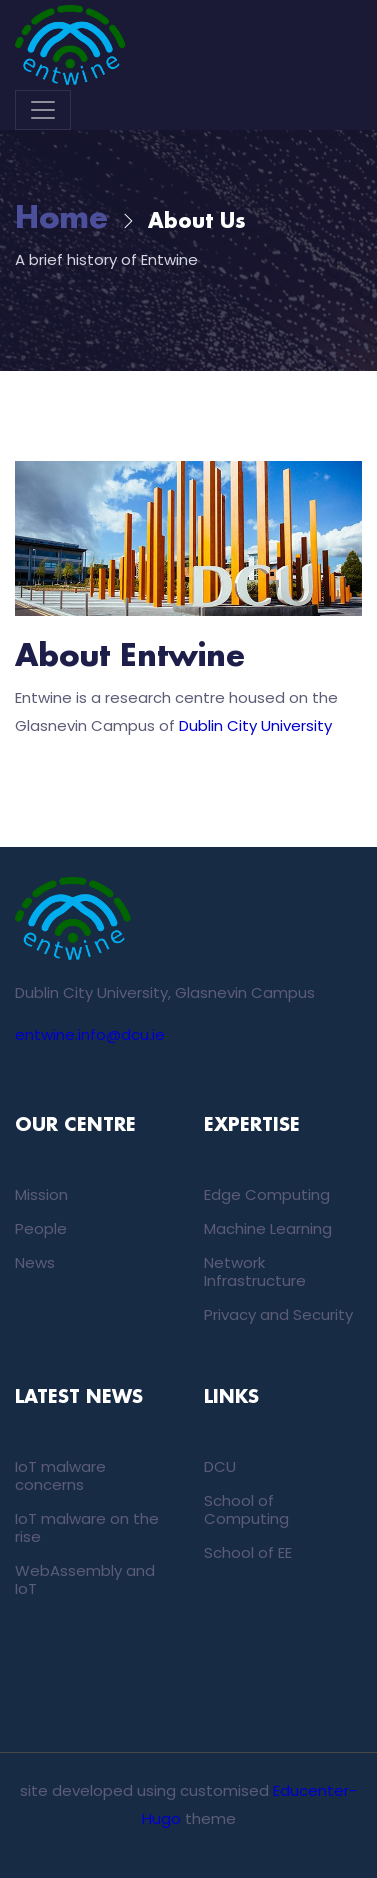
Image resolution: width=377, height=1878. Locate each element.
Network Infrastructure (255, 1271)
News (35, 1262)
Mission (41, 1194)
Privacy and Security (278, 1314)
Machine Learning (268, 1228)
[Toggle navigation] (43, 110)
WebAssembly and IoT (85, 1579)
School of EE (248, 1552)
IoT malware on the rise (87, 1527)
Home (61, 219)
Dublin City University (255, 725)
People (41, 1228)
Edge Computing (267, 1194)
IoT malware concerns (60, 1475)
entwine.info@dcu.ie (90, 1034)
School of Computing (246, 1509)
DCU (220, 1466)
